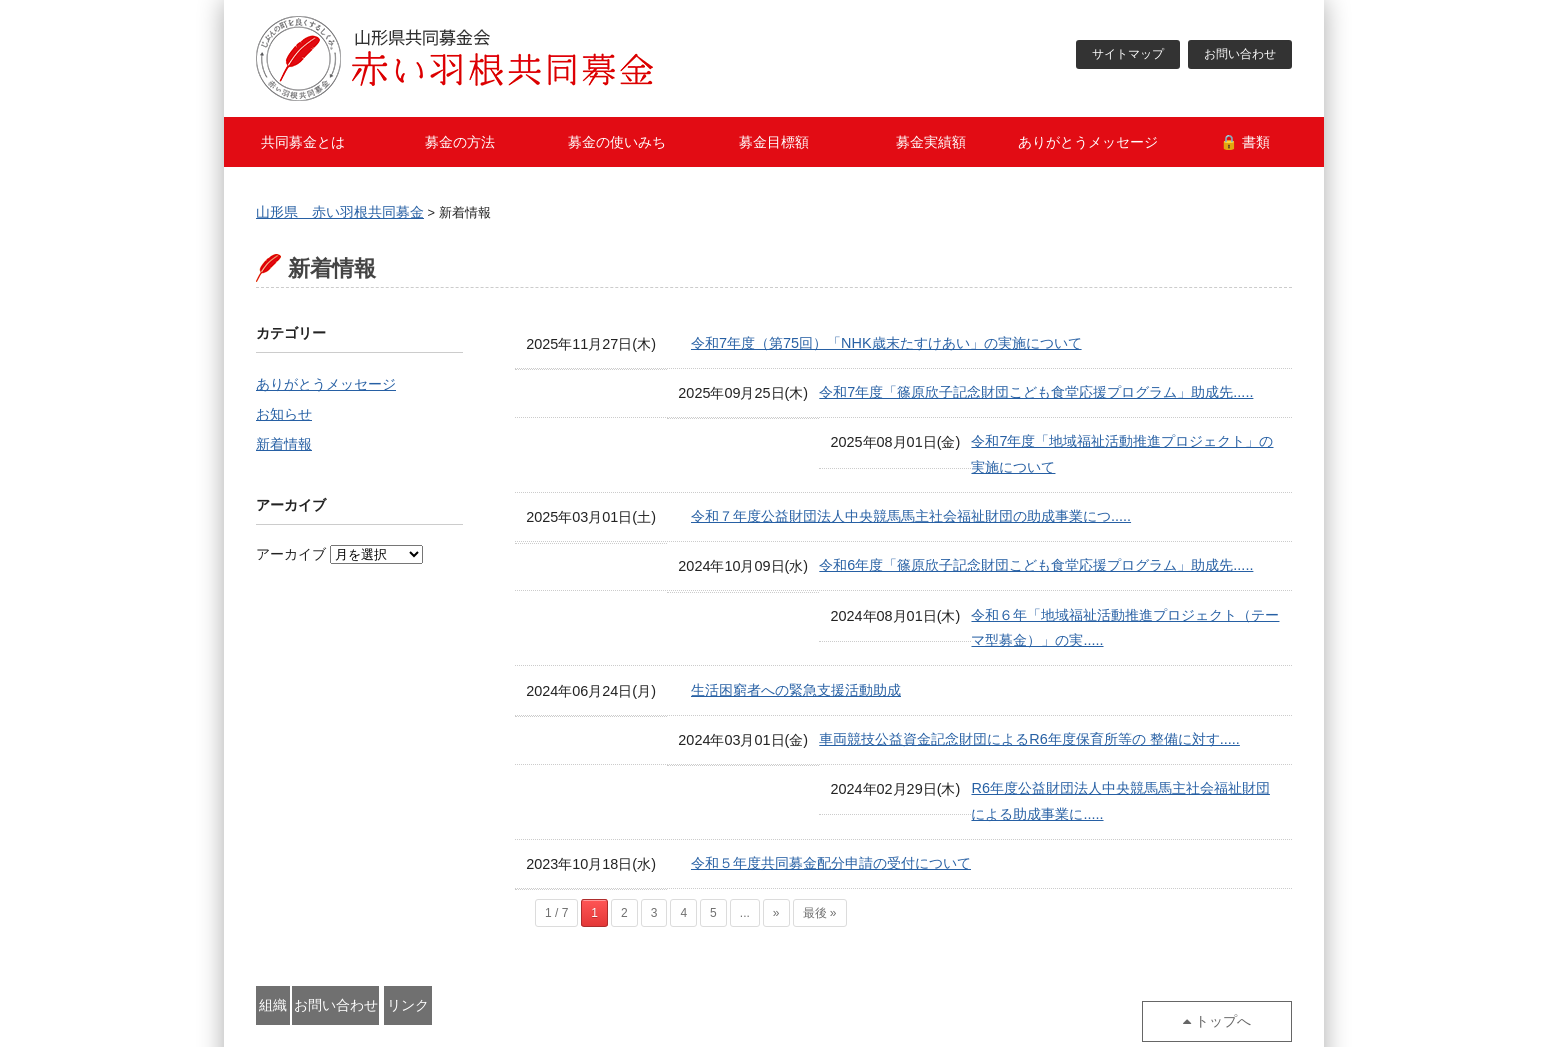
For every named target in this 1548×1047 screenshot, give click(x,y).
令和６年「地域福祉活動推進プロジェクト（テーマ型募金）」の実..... (911, 597)
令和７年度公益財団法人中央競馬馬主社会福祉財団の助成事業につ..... (911, 495)
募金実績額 (931, 142)
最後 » (820, 848)
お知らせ (284, 417)
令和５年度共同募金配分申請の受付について (831, 799)
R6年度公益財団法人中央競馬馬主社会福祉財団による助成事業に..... (906, 748)
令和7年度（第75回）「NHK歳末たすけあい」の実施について (886, 344)
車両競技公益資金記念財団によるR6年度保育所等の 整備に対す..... (901, 698)
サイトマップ (1128, 55)
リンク (597, 937)
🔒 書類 (1245, 142)
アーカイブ (291, 559)
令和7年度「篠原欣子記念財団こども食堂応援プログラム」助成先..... (908, 394)
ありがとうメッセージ (1088, 142)
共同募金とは (303, 142)
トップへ (1233, 937)
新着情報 (284, 449)
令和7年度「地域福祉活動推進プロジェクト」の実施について (884, 445)
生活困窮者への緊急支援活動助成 (796, 647)
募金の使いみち (617, 142)
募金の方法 (460, 142)
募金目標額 (774, 142)
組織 (321, 937)
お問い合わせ (1240, 55)
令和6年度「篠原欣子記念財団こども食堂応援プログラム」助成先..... (908, 546)
